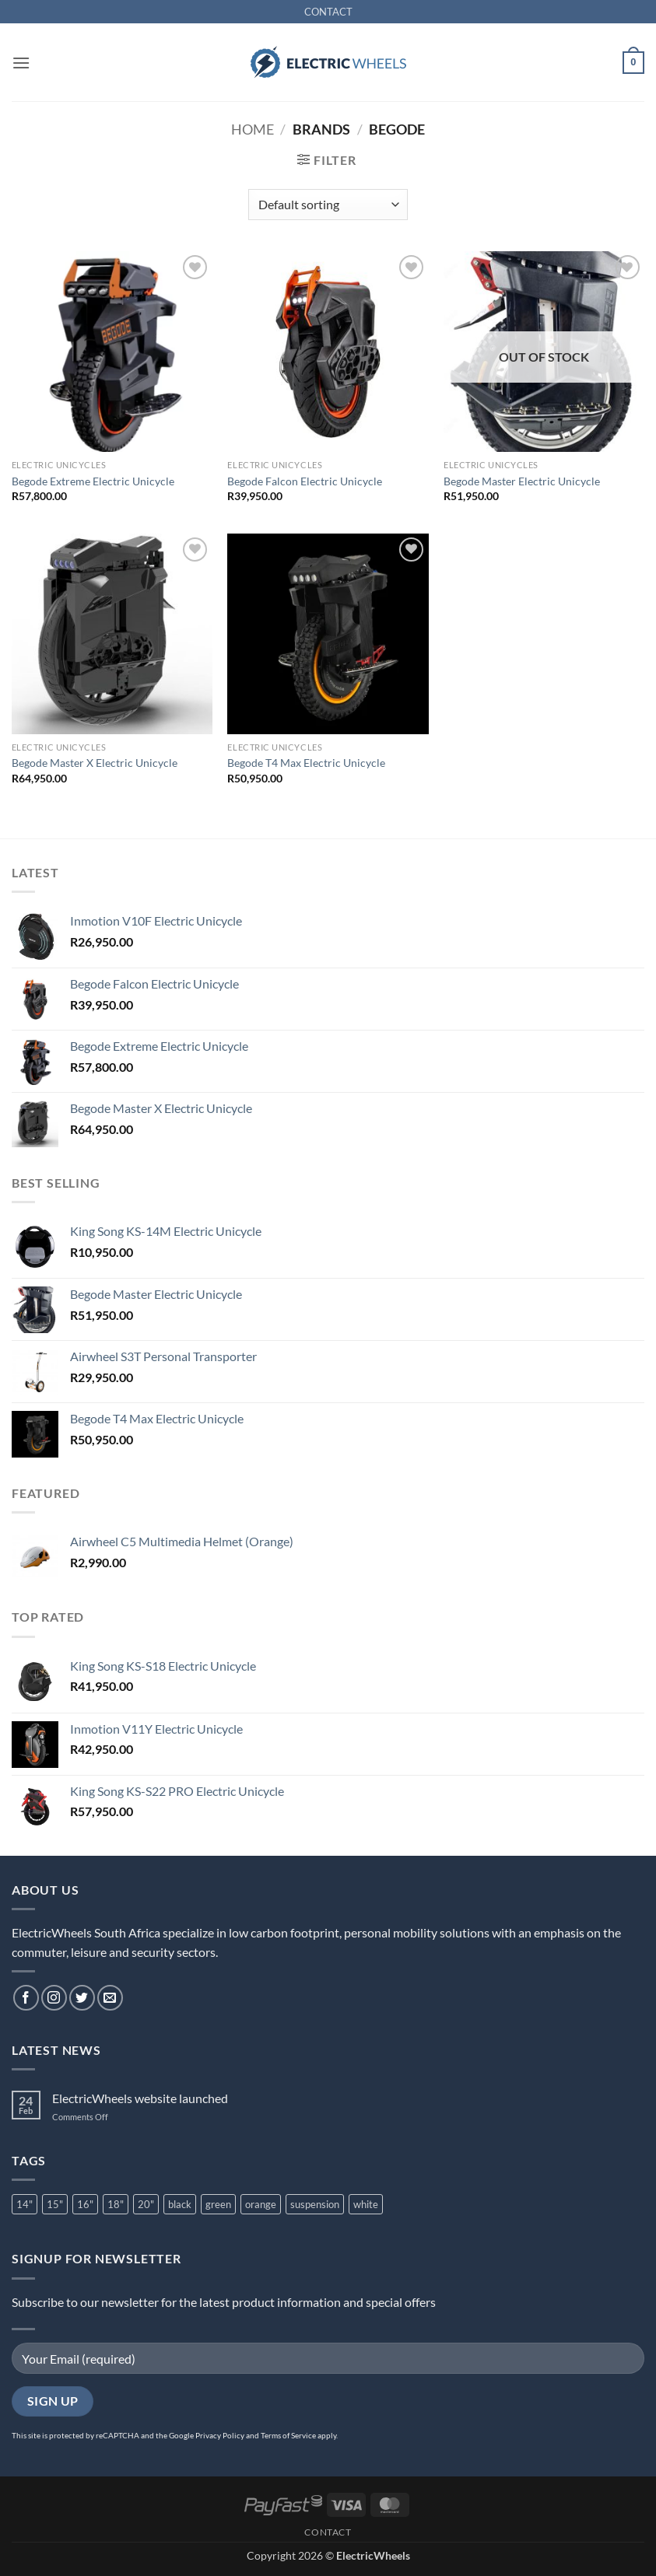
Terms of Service (288, 2435)
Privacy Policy (219, 2435)
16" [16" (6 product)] (85, 2204)
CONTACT (328, 11)
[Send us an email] (110, 1998)
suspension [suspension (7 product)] (314, 2204)
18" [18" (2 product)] (115, 2204)
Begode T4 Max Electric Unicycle (306, 762)
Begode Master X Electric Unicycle (94, 762)
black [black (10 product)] (179, 2204)
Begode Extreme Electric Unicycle (93, 481)
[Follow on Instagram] (54, 1998)
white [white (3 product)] (365, 2204)
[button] (21, 63)
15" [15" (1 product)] (55, 2204)
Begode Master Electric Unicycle (522, 481)
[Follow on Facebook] (26, 1998)
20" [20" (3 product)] (146, 2204)
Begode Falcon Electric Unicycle (304, 481)
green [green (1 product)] (218, 2204)
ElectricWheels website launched (140, 2098)
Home (252, 129)
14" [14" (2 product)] (24, 2204)
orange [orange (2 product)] (260, 2204)
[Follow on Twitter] (82, 1998)
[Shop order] (328, 204)
